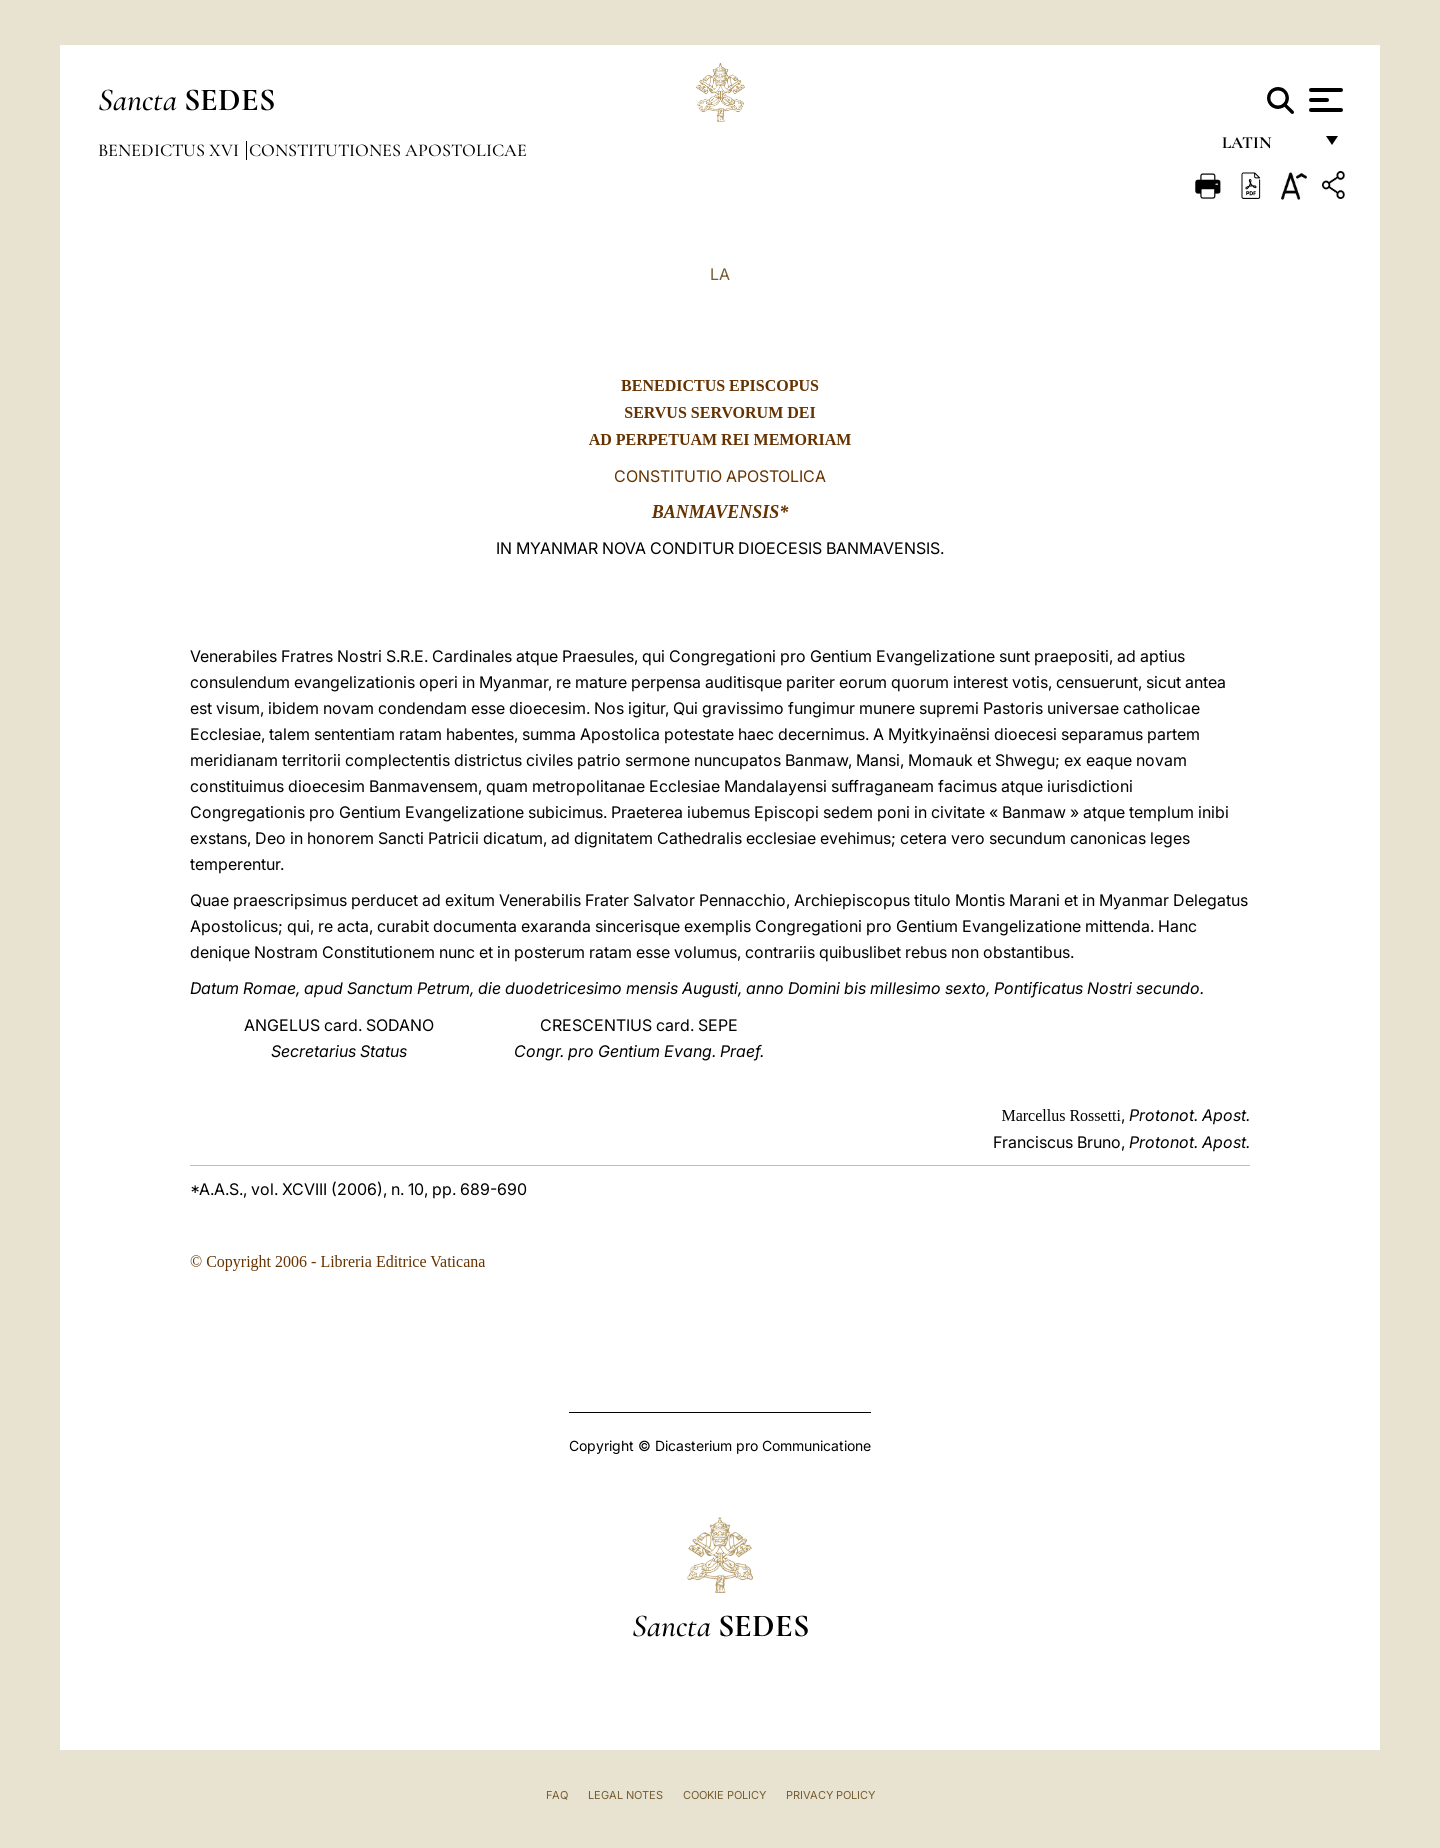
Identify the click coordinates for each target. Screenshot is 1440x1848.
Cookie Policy (724, 1795)
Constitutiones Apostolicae (388, 150)
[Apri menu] (1323, 100)
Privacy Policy (830, 1795)
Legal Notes (625, 1795)
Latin (1266, 147)
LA (720, 274)
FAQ (557, 1795)
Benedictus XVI (170, 150)
